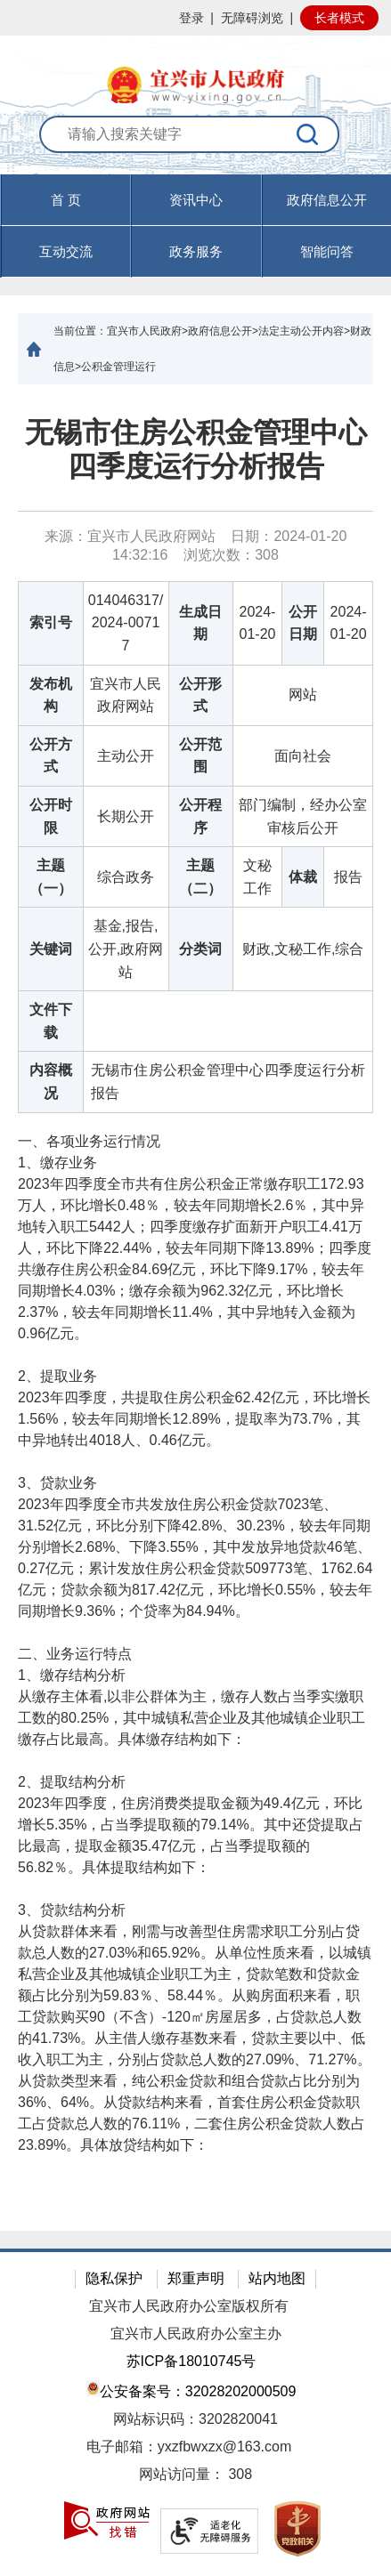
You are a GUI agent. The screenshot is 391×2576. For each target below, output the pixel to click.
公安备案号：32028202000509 (191, 2389)
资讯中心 (196, 199)
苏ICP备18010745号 (191, 2361)
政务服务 (196, 251)
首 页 (66, 199)
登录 (191, 18)
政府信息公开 (327, 199)
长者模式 (339, 18)
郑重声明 (195, 2278)
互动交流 (66, 251)
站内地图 (276, 2278)
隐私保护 (114, 2278)
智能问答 (327, 251)
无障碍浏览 (252, 18)
